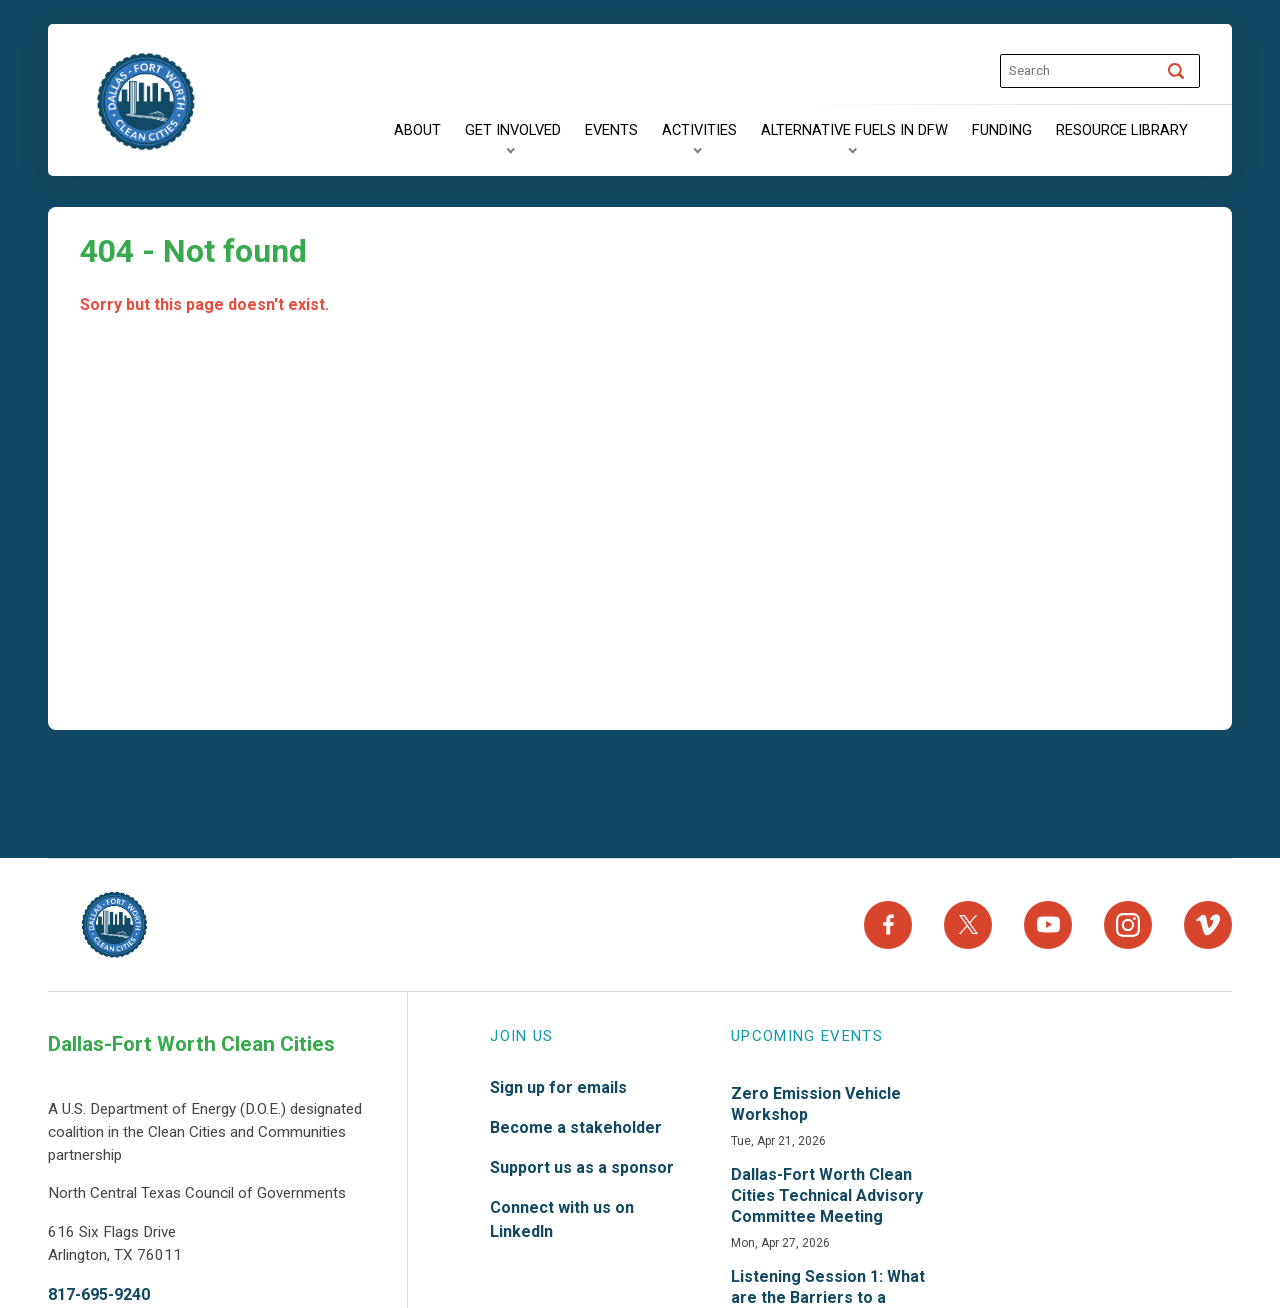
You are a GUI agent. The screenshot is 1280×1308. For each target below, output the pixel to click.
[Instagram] (1128, 925)
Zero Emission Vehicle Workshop (816, 1104)
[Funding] (1002, 131)
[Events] (611, 131)
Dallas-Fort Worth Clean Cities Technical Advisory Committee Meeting (827, 1195)
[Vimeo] (1208, 925)
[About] (417, 131)
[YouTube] (1048, 925)
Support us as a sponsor (582, 1167)
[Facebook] (888, 925)
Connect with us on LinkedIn (562, 1219)
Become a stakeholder (576, 1127)
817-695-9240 (99, 1294)
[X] (968, 925)
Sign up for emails (558, 1087)
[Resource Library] (1122, 131)
